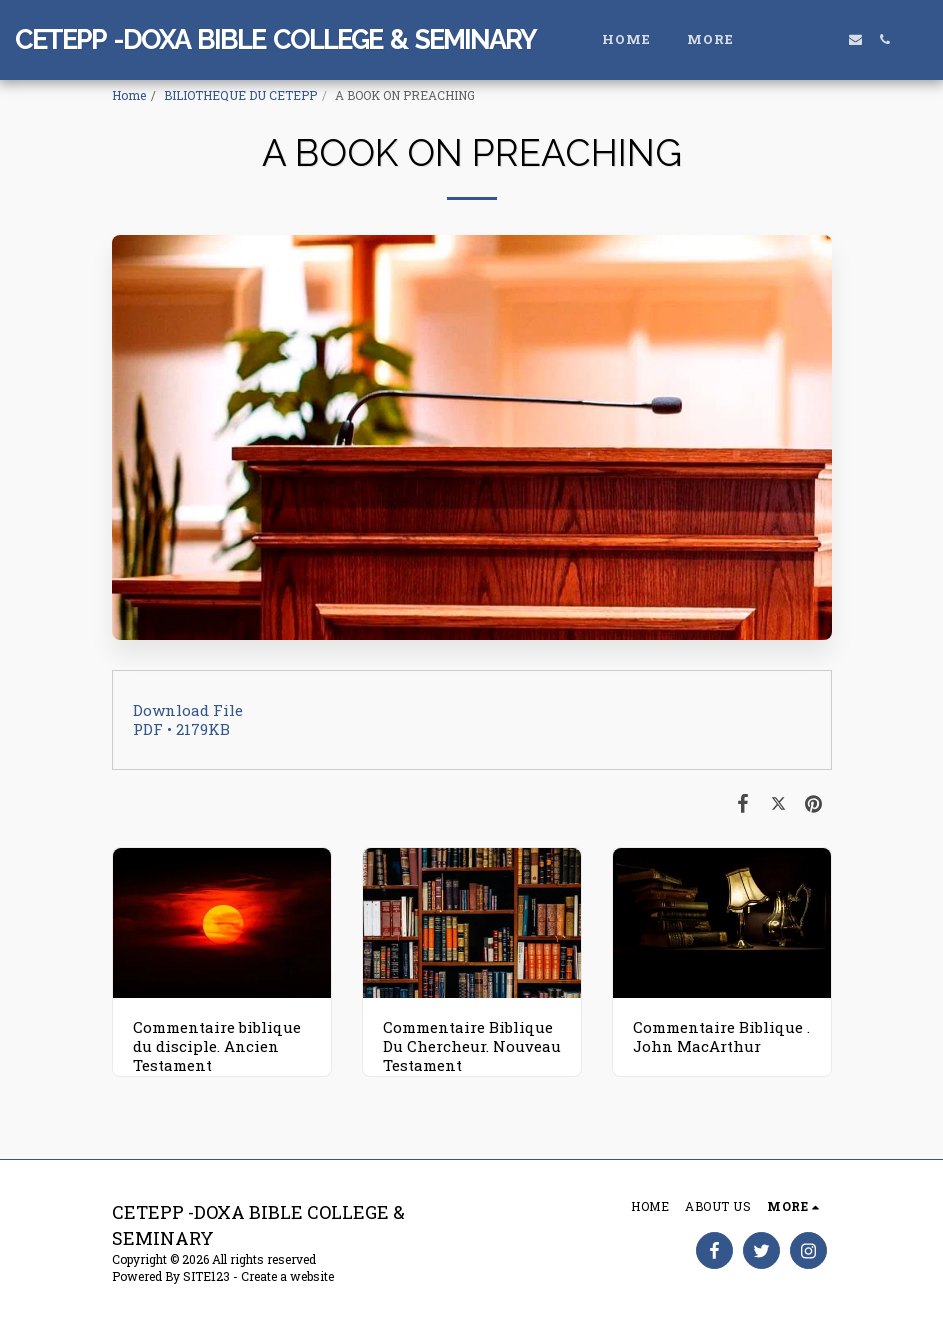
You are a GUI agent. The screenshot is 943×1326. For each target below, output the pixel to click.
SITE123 (206, 1276)
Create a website (287, 1276)
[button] (797, 39)
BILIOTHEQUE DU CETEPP (240, 95)
